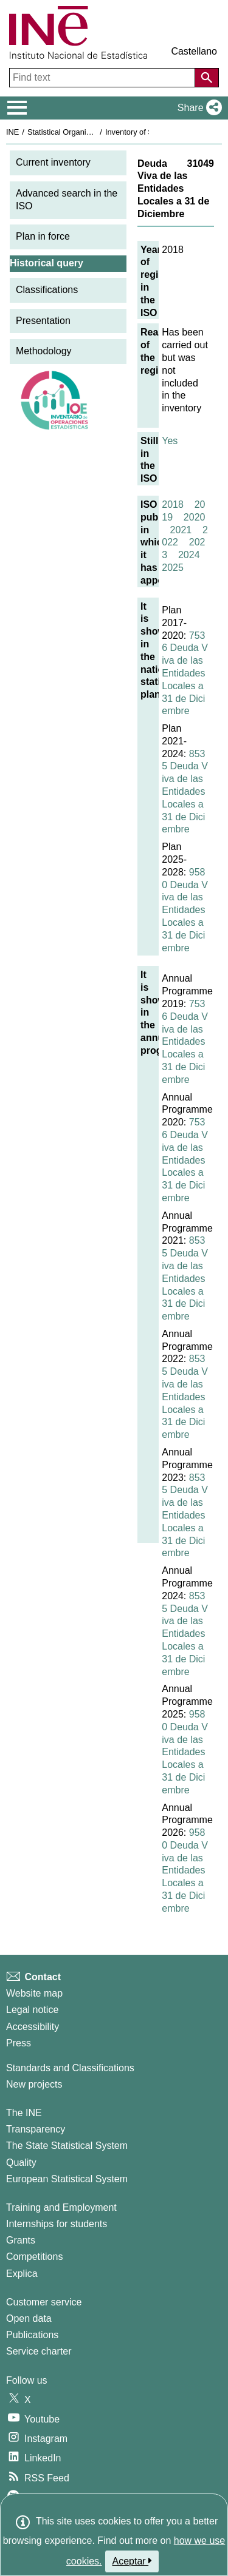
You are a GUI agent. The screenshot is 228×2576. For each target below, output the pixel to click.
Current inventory (53, 162)
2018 (173, 504)
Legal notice (32, 2009)
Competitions (34, 2256)
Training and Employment (61, 2207)
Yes (170, 441)
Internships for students (56, 2224)
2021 (181, 530)
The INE (24, 2113)
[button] (197, 108)
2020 (195, 517)
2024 (189, 555)
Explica (22, 2273)
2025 (173, 567)
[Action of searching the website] (207, 77)
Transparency (35, 2129)
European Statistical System (67, 2179)
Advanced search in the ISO (66, 199)
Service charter (39, 2351)
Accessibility (32, 2026)
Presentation (43, 320)
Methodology (44, 351)
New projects (34, 2084)
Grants (20, 2240)
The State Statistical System (67, 2145)
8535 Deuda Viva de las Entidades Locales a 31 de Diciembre (185, 792)
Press (18, 2043)
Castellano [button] (194, 51)
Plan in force (43, 236)
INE (12, 132)
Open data (29, 2318)
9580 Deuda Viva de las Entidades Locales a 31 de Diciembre (185, 910)
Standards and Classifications (70, 2068)
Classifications (47, 290)
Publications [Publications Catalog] (32, 2335)
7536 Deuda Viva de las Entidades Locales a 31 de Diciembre (185, 673)
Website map (34, 1993)
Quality (21, 2162)
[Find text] (103, 77)
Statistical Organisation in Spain (82, 132)
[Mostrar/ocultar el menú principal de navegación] (17, 108)
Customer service (43, 2302)
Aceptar (132, 2560)
